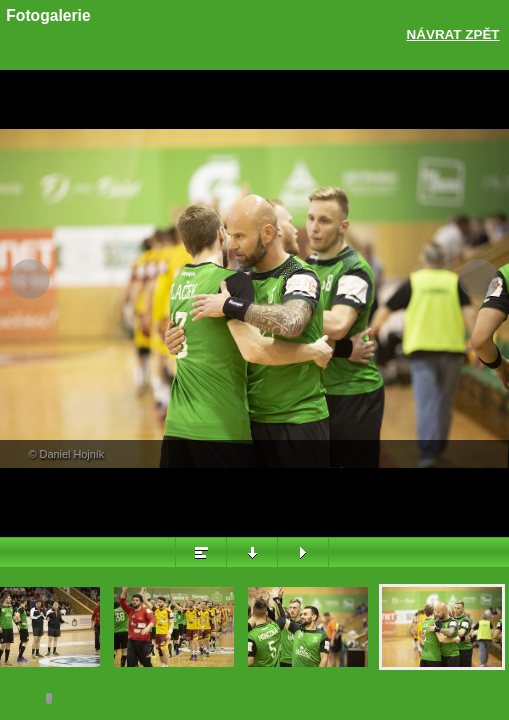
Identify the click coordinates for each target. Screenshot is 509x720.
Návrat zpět (453, 34)
